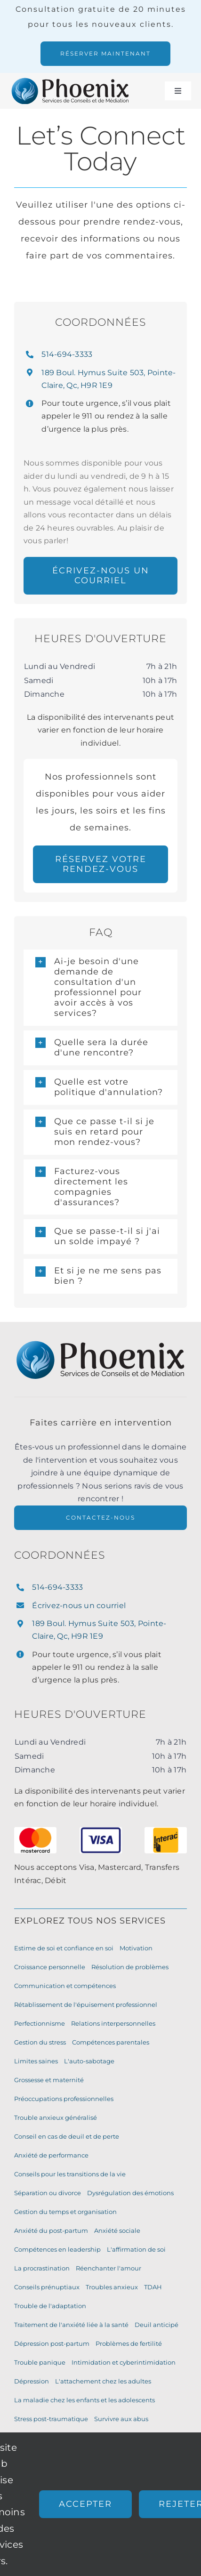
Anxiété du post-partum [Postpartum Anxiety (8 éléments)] (51, 2230)
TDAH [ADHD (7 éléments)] (153, 2287)
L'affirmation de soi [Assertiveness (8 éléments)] (136, 2249)
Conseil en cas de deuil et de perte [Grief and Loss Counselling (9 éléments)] (66, 2136)
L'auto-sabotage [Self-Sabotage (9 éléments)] (89, 2061)
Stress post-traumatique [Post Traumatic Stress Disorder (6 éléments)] (51, 2419)
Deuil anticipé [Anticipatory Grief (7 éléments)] (156, 2324)
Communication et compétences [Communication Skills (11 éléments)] (65, 1985)
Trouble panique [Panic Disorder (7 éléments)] (39, 2362)
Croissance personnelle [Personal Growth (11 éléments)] (49, 1967)
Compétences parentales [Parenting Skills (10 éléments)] (110, 2042)
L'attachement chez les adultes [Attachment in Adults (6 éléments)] (103, 2381)
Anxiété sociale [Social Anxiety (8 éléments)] (117, 2230)
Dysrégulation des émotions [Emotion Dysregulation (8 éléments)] (130, 2193)
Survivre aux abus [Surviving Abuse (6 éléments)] (121, 2419)
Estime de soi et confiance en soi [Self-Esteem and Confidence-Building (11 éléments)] (63, 1948)
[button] (100, 988)
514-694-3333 (66, 354)
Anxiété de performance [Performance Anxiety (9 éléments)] (51, 2155)
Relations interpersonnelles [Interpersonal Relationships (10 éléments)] (113, 2023)
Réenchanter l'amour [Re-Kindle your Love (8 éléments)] (108, 2268)
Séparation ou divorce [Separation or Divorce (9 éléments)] (47, 2193)
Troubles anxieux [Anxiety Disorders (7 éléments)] (112, 2287)
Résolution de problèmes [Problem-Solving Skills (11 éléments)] (130, 1967)
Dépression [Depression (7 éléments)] (31, 2381)
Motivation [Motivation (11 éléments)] (136, 1948)
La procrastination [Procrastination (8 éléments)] (42, 2268)
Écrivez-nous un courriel (79, 1605)
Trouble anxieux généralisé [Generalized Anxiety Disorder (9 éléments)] (55, 2117)
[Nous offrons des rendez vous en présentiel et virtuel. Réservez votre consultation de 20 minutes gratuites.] (105, 53)
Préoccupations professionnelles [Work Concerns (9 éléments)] (63, 2098)
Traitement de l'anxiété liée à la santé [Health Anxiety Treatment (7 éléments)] (71, 2324)
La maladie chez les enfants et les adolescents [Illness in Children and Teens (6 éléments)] (84, 2400)
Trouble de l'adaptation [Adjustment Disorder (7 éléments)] (50, 2306)
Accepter (85, 2504)
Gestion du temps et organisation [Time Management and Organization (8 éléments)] (65, 2211)
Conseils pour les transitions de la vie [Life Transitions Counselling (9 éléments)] (70, 2174)
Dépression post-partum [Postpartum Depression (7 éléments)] (51, 2343)
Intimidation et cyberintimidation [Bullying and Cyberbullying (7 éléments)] (124, 2362)
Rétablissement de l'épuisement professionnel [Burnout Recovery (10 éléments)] (85, 2004)
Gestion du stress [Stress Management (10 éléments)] (40, 2042)
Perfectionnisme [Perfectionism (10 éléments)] (39, 2023)
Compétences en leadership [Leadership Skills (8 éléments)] (57, 2249)
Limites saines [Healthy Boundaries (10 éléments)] (36, 2061)
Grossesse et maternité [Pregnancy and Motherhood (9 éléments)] (49, 2080)
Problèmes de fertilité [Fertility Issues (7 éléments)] (129, 2343)
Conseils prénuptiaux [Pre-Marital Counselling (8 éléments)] (47, 2287)
